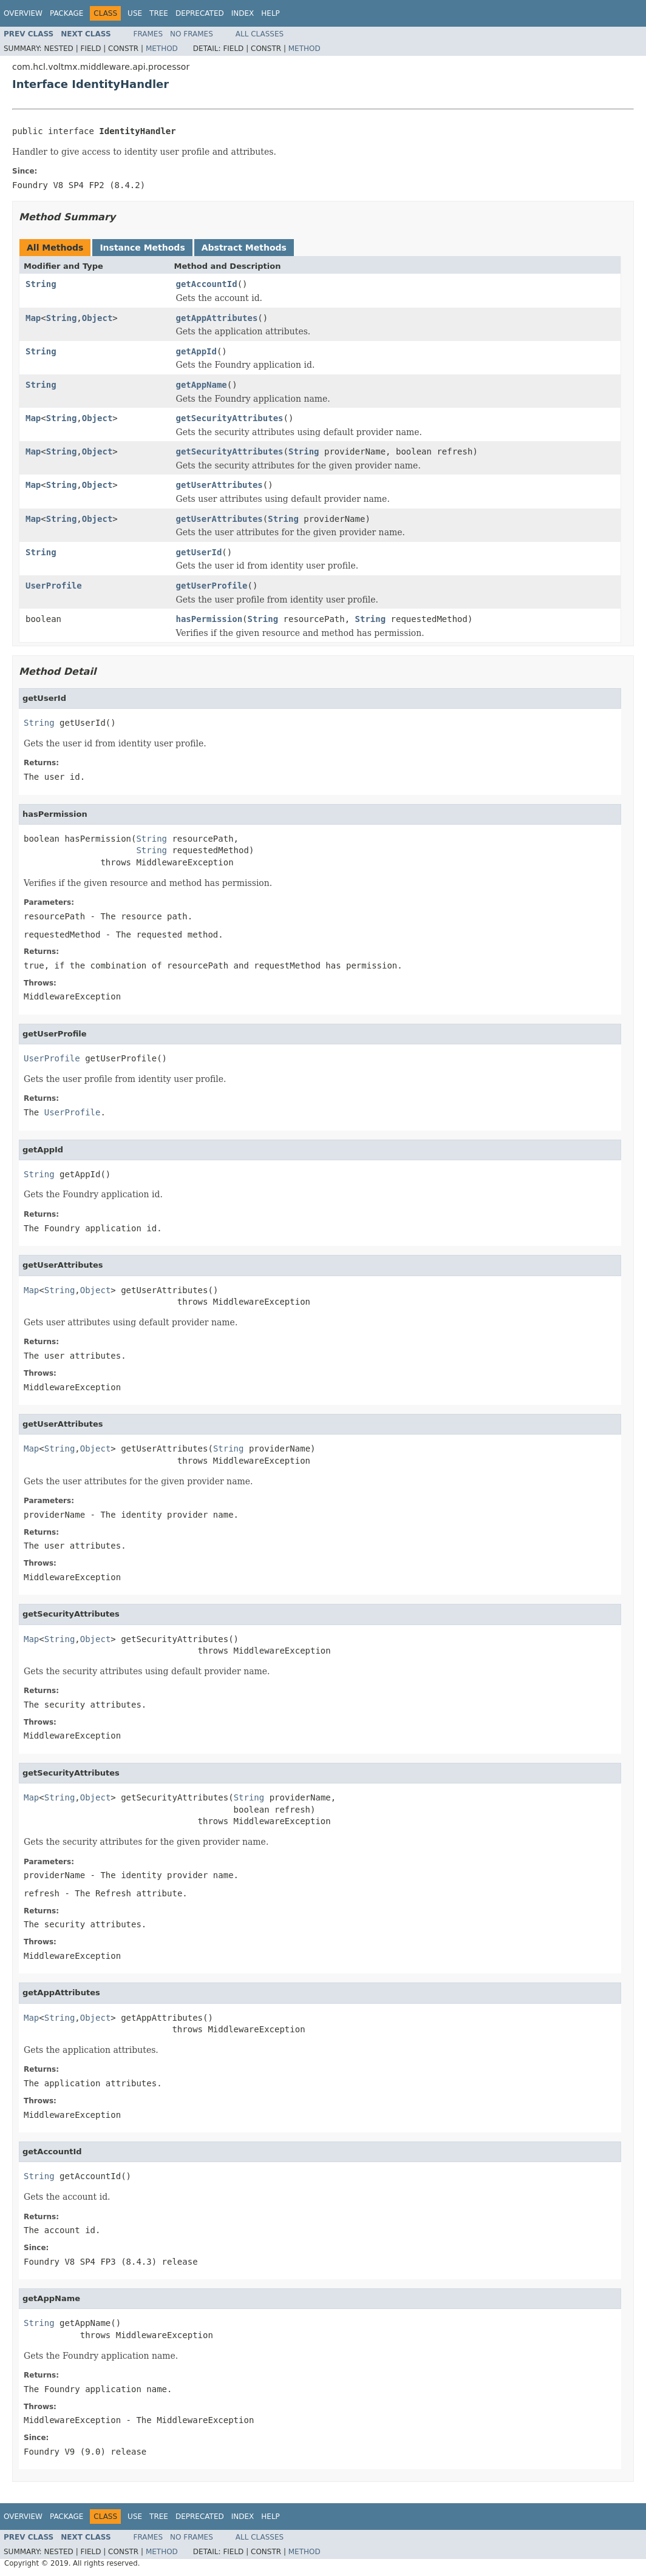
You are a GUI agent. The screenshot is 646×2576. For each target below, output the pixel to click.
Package (66, 13)
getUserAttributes (219, 485)
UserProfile (53, 585)
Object (97, 318)
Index (242, 13)
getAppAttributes (217, 318)
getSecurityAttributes (230, 418)
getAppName (201, 385)
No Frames (191, 34)
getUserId (199, 552)
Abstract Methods (244, 247)
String (40, 284)
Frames (148, 34)
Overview (23, 13)
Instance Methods (142, 247)
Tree (158, 13)
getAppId (196, 351)
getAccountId (206, 284)
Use (134, 13)
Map (33, 318)
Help (270, 13)
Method (162, 48)
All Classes (260, 34)
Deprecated (199, 13)
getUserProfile (212, 585)
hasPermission (209, 619)
